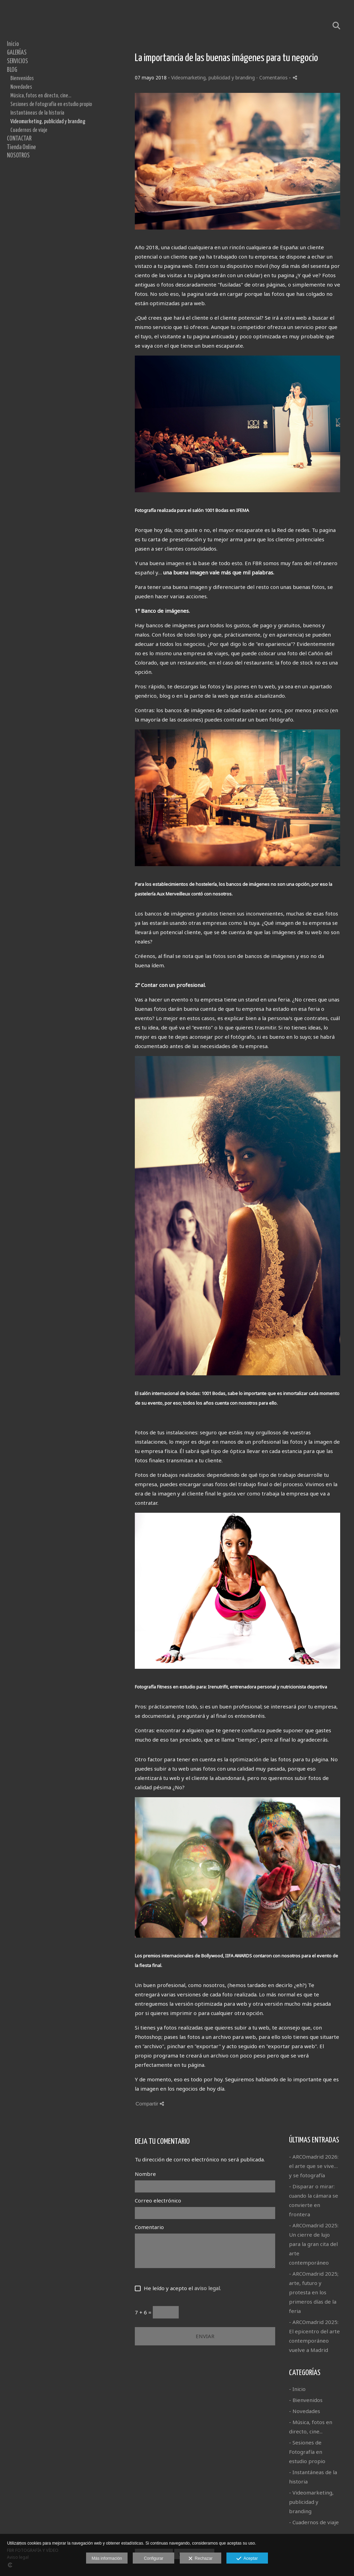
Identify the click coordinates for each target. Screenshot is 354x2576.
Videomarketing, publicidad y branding (47, 121)
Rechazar (200, 2559)
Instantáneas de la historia (37, 113)
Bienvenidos (22, 78)
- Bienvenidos (306, 2399)
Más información (107, 2558)
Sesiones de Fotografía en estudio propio (51, 104)
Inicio (13, 44)
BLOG (12, 70)
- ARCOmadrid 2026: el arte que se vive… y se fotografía (313, 2166)
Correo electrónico (158, 2200)
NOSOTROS (18, 156)
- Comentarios (272, 78)
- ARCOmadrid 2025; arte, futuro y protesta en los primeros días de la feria (313, 2292)
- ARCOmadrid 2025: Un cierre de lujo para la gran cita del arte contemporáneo (313, 2244)
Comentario (149, 2227)
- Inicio (297, 2388)
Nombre (145, 2173)
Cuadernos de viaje (28, 130)
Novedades (21, 87)
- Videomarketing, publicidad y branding (311, 2502)
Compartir (150, 2104)
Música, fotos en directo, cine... (40, 95)
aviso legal (207, 2288)
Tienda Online (21, 147)
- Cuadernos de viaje (314, 2522)
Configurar (153, 2558)
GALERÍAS (17, 53)
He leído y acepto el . (181, 2288)
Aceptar (247, 2559)
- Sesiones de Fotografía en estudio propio (307, 2451)
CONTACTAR (19, 139)
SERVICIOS (17, 61)
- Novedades (304, 2411)
